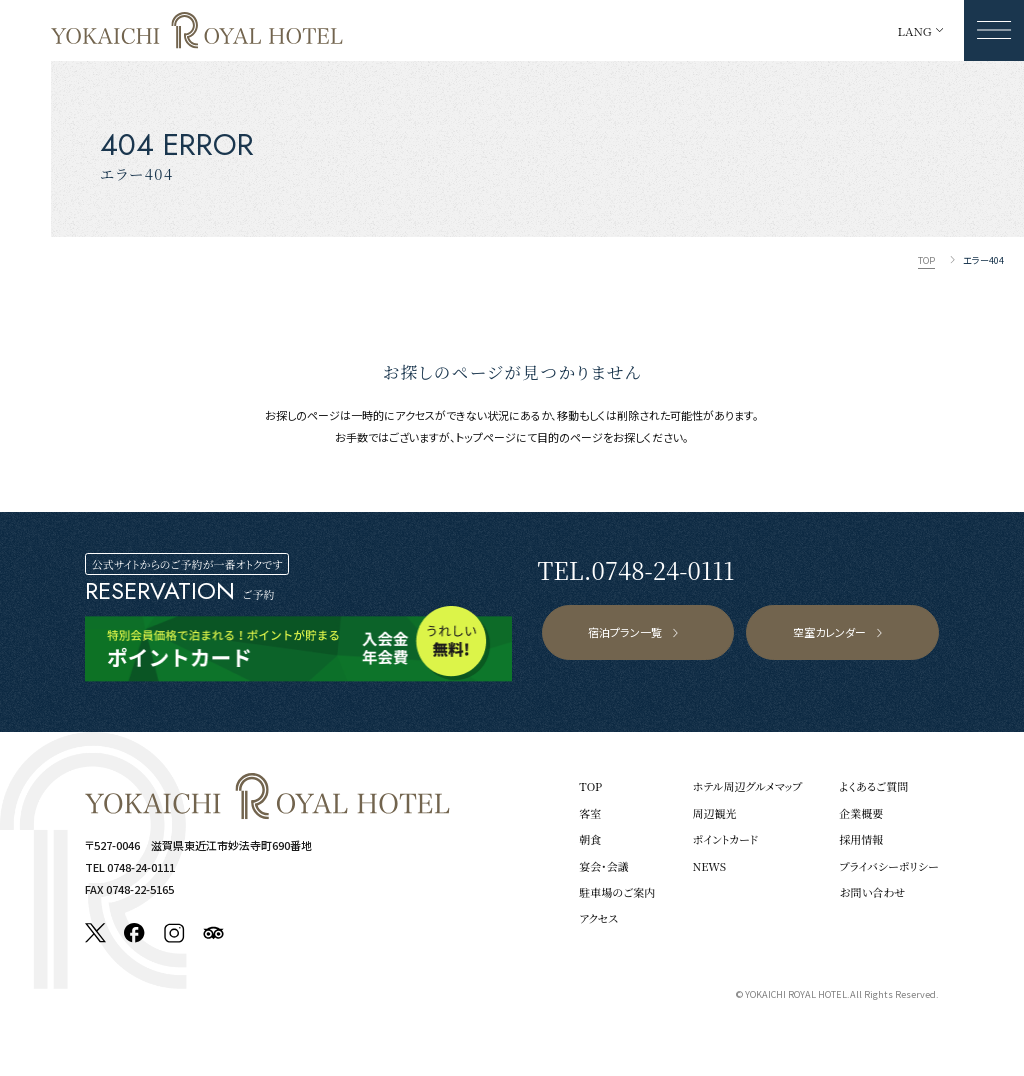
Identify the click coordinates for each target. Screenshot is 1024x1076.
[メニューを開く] (994, 30)
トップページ (486, 437)
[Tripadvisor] (213, 933)
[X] (95, 933)
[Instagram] (174, 933)
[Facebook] (134, 933)
